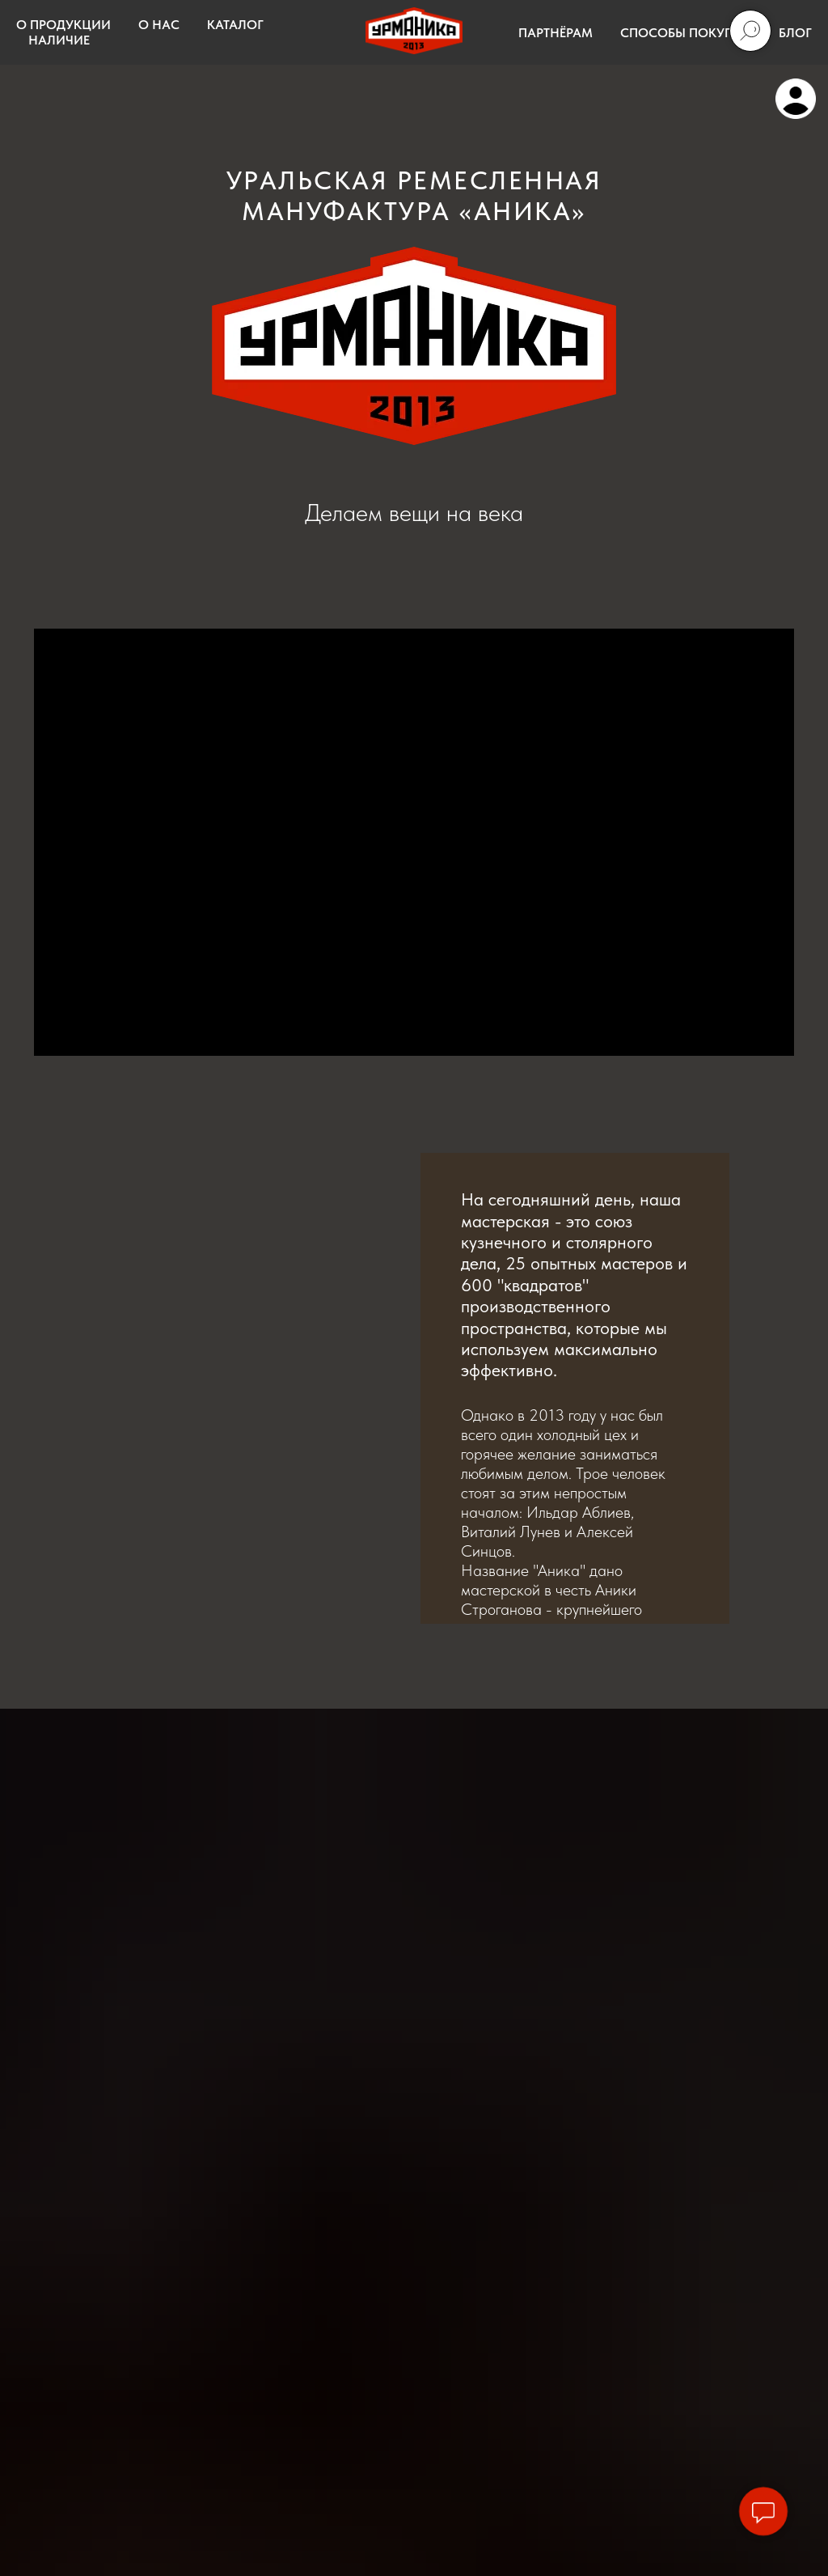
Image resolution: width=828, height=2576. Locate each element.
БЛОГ (795, 32)
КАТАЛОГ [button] (235, 24)
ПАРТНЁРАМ (555, 32)
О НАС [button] (159, 24)
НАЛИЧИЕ (59, 40)
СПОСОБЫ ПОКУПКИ (685, 32)
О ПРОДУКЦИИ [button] (63, 24)
